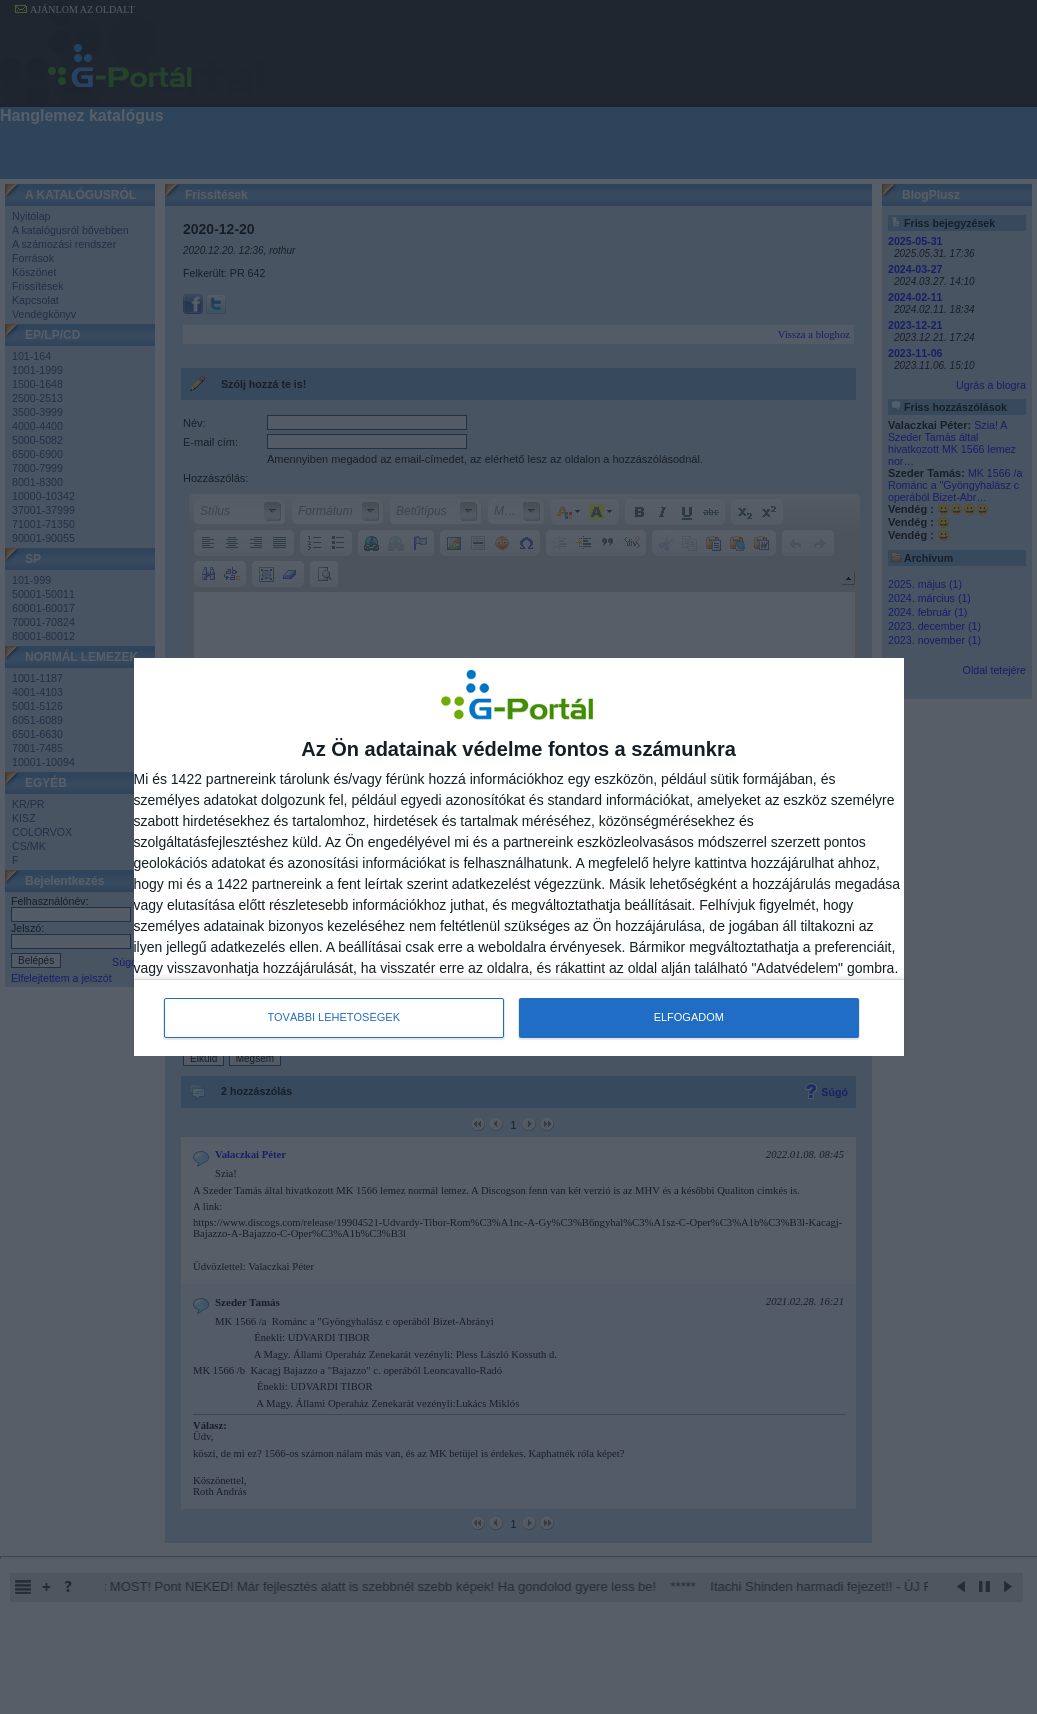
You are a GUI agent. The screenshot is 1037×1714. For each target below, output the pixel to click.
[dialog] (519, 857)
